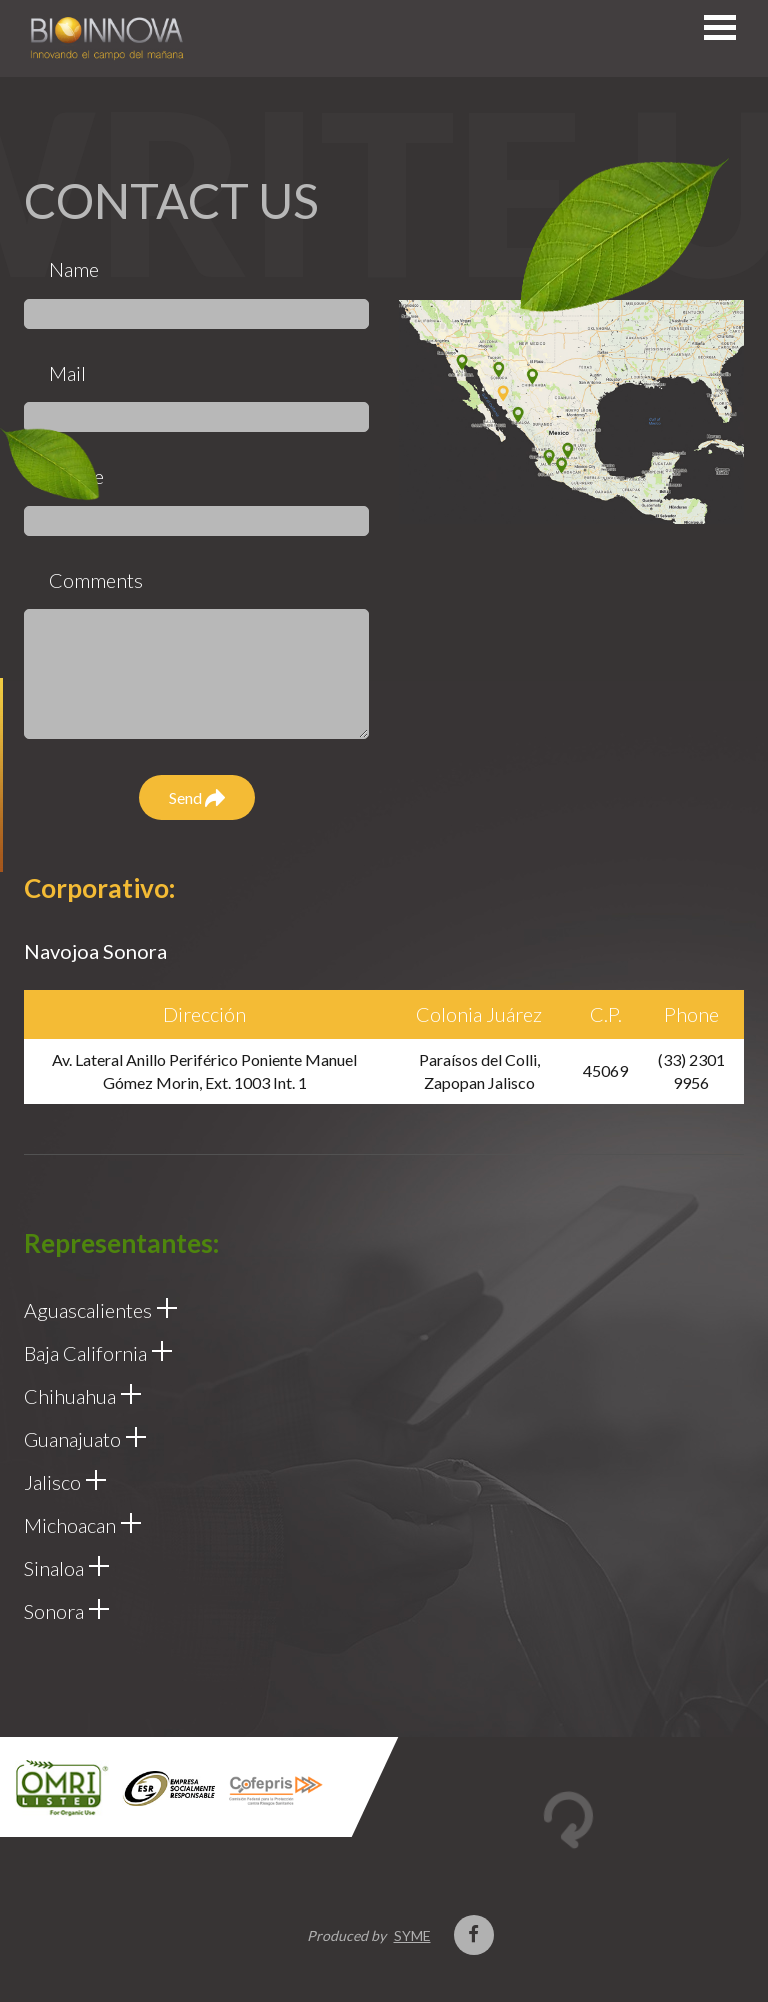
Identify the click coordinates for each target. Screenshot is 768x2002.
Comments (96, 580)
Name (74, 269)
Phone (76, 476)
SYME (412, 1935)
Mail (67, 373)
